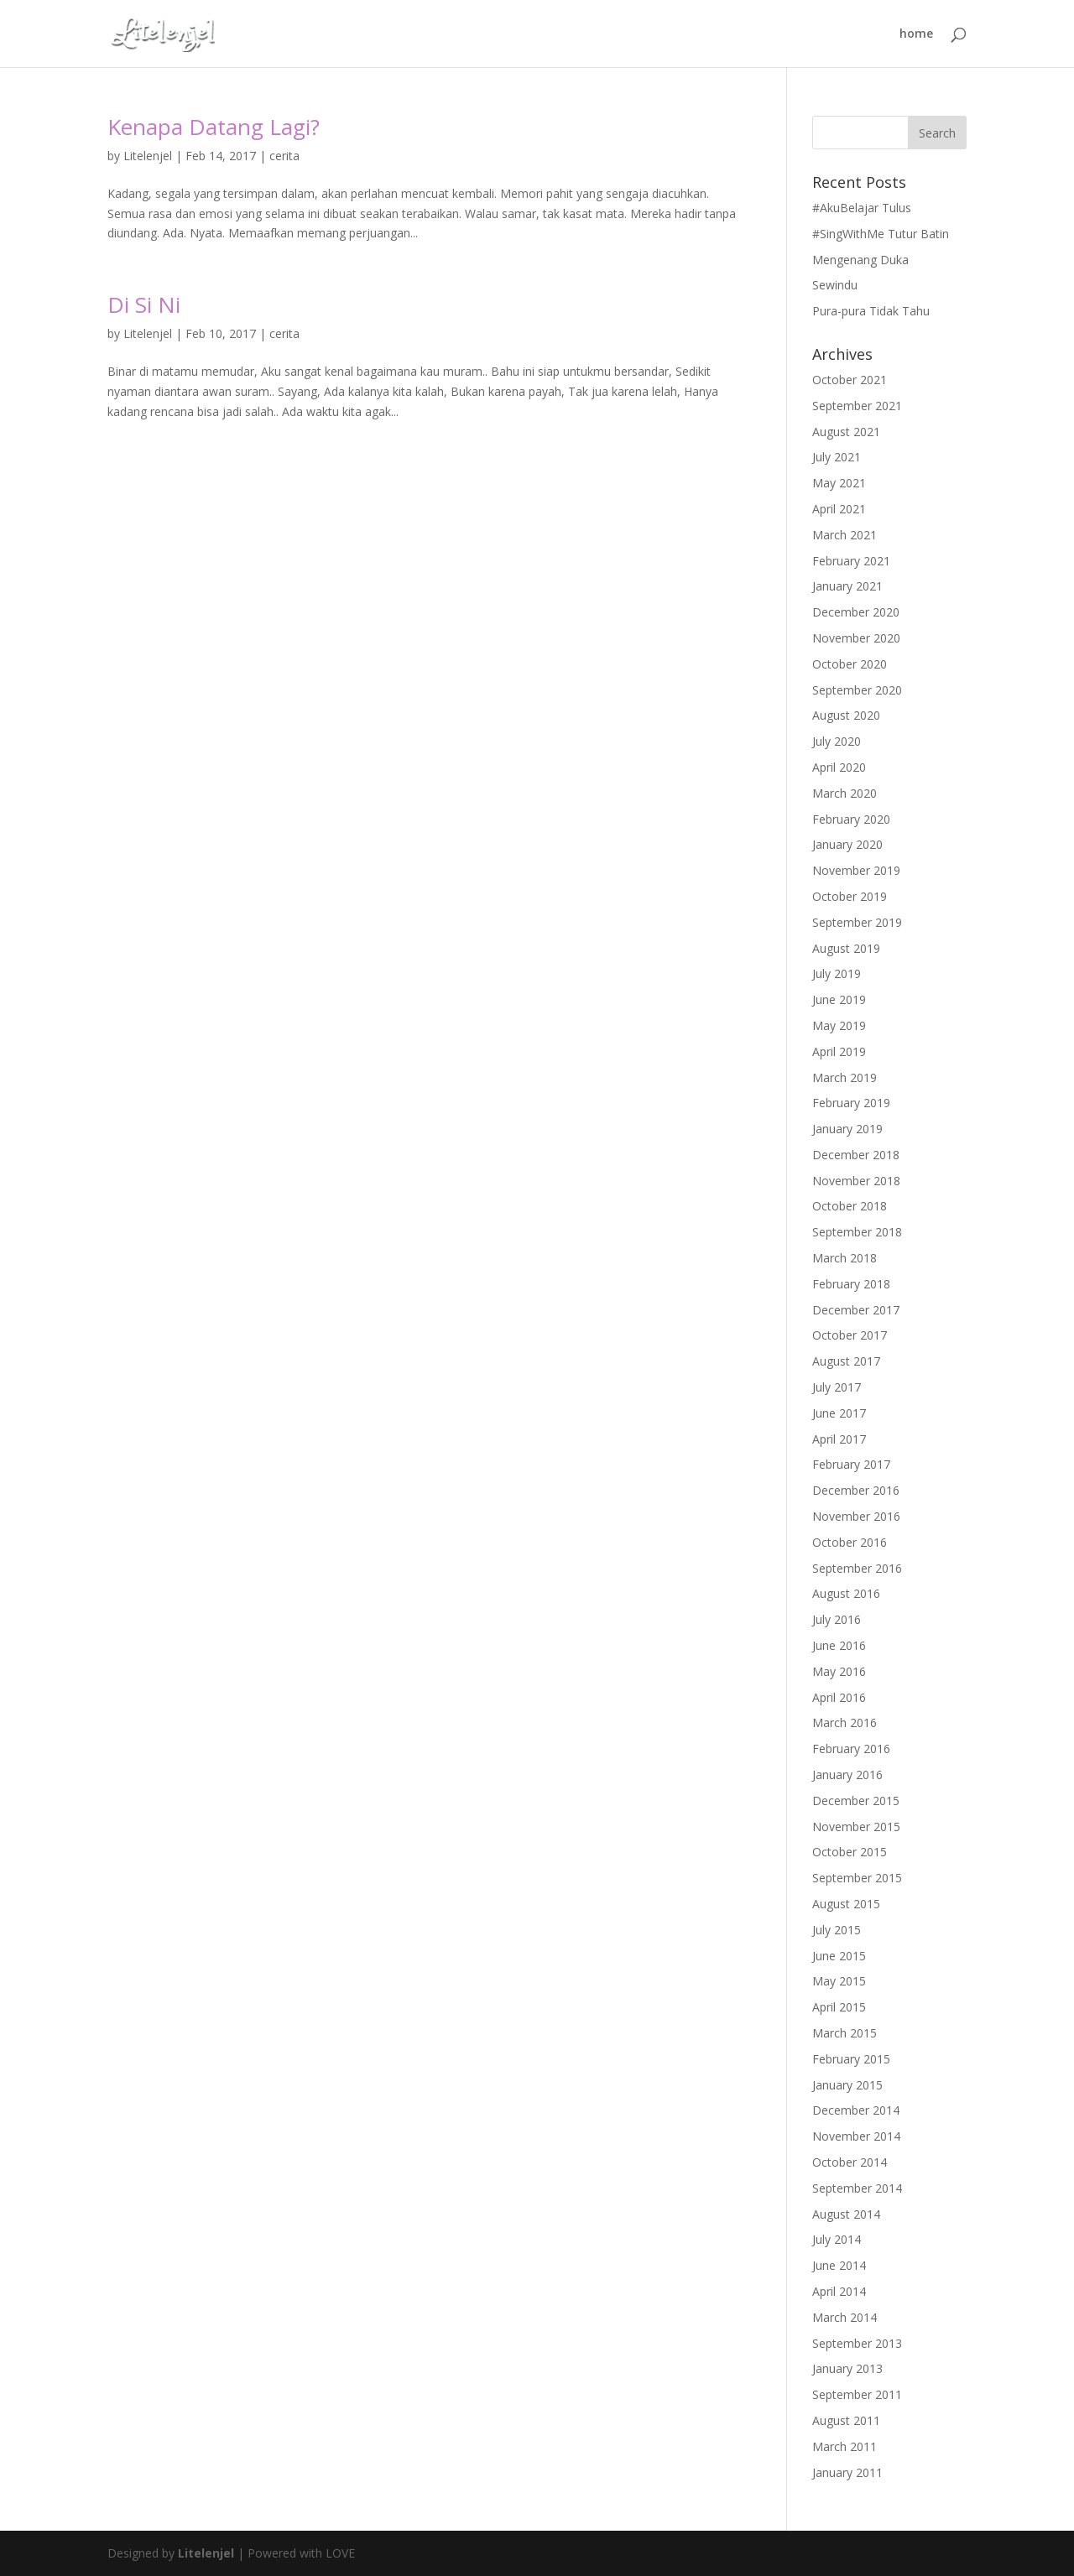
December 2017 (855, 1310)
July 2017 (836, 1387)
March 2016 (844, 1722)
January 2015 (847, 2085)
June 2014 (839, 2265)
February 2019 (851, 1103)
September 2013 (857, 2343)
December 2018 (855, 1155)
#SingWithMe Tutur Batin (880, 234)
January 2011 (847, 2472)
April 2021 (839, 509)
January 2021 (847, 586)
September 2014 (857, 2188)
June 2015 (839, 1956)
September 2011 (857, 2394)
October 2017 (849, 1335)
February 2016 (851, 1748)
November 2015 (856, 1826)
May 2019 (839, 1025)
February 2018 (851, 1284)
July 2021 (836, 457)
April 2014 (839, 2291)
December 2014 (855, 2110)
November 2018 (856, 1181)
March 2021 (844, 535)
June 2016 (839, 1645)
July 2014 (836, 2239)
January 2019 (847, 1129)
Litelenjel (147, 156)
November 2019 (856, 870)
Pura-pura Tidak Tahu (871, 311)
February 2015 (851, 2059)
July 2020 (836, 741)
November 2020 (856, 638)
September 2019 (857, 922)
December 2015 (855, 1800)
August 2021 (846, 432)
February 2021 (851, 561)
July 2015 (836, 1930)
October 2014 (849, 2162)
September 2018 (857, 1232)
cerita (284, 156)
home (916, 34)
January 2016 (847, 1774)
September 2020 (857, 690)
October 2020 (849, 664)
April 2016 (839, 1697)
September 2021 (857, 406)
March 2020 (844, 793)
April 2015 (839, 2007)
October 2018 (849, 1206)
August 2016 (846, 1593)
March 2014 (844, 2317)
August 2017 (846, 1361)
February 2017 (851, 1464)
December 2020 (855, 612)
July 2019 (836, 973)
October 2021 (849, 380)
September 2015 (857, 1878)
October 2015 (849, 1852)
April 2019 (839, 1051)
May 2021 (839, 483)
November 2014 (856, 2136)
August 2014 (846, 2214)
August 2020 (846, 715)
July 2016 (836, 1619)
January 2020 (847, 844)
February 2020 (851, 819)
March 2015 (844, 2033)
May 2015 (839, 1981)
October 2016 (849, 1542)
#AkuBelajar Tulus (861, 208)
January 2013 (847, 2368)
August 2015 (846, 1904)
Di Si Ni (143, 304)
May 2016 (839, 1671)
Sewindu (835, 285)
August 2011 (846, 2420)
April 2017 (839, 1439)
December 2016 (855, 1490)
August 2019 (846, 948)
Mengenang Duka (860, 260)
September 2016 (857, 1568)
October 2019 (849, 896)
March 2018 (844, 1258)
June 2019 (839, 999)
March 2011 (844, 2446)
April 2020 (839, 767)
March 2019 (844, 1077)
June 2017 (839, 1413)
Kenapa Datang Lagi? (213, 127)
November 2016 (856, 1516)
